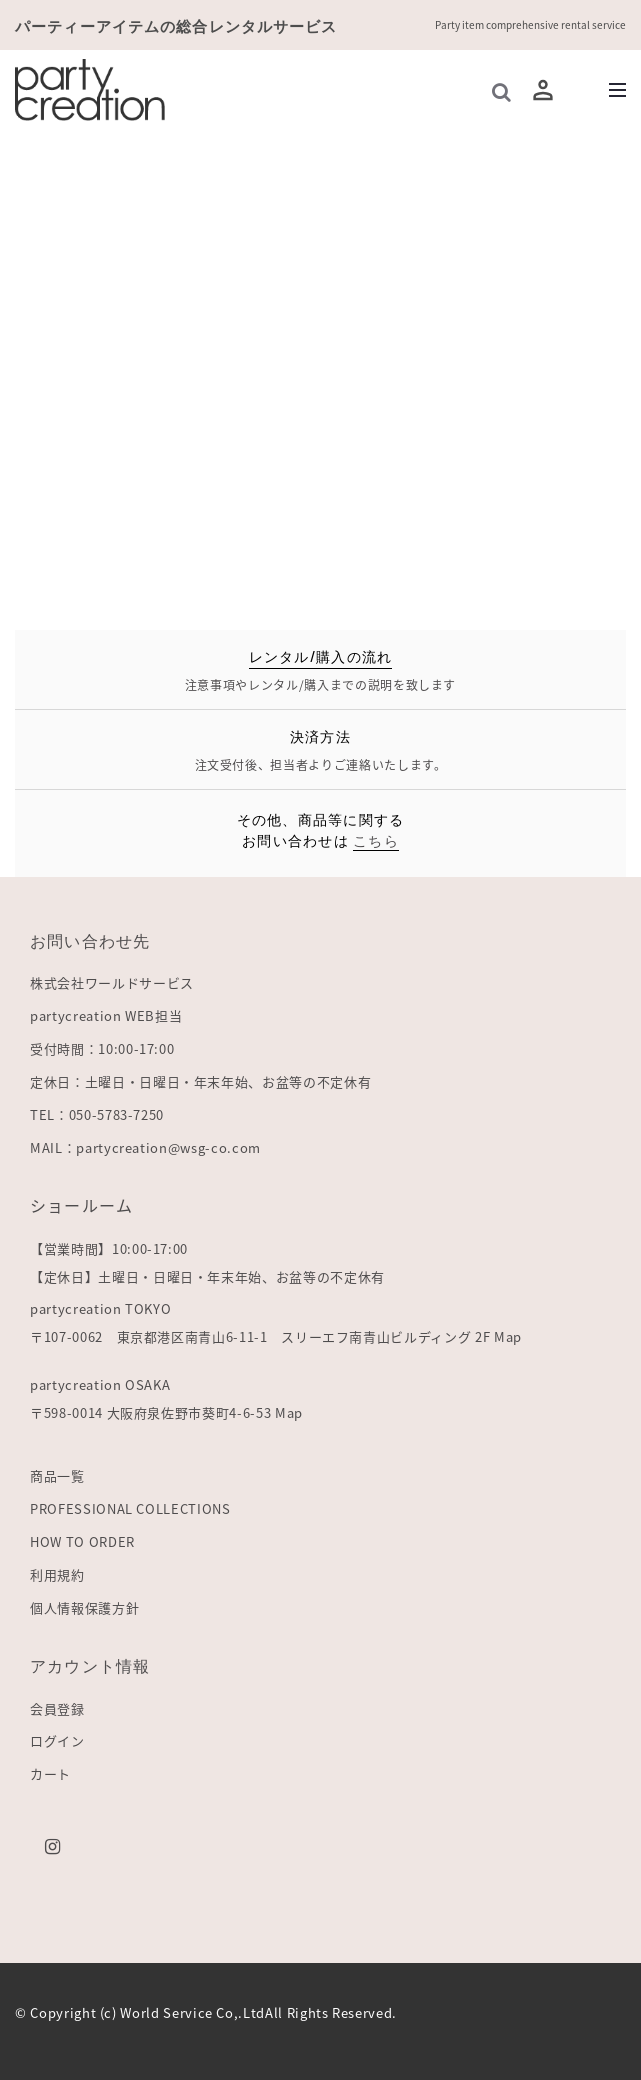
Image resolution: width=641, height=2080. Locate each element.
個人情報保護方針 (84, 1607)
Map (508, 1336)
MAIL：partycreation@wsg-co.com (145, 1147)
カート (50, 1773)
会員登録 (57, 1708)
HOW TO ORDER (82, 1541)
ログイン (57, 1740)
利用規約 (57, 1574)
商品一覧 (57, 1475)
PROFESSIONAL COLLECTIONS (130, 1508)
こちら (376, 839)
